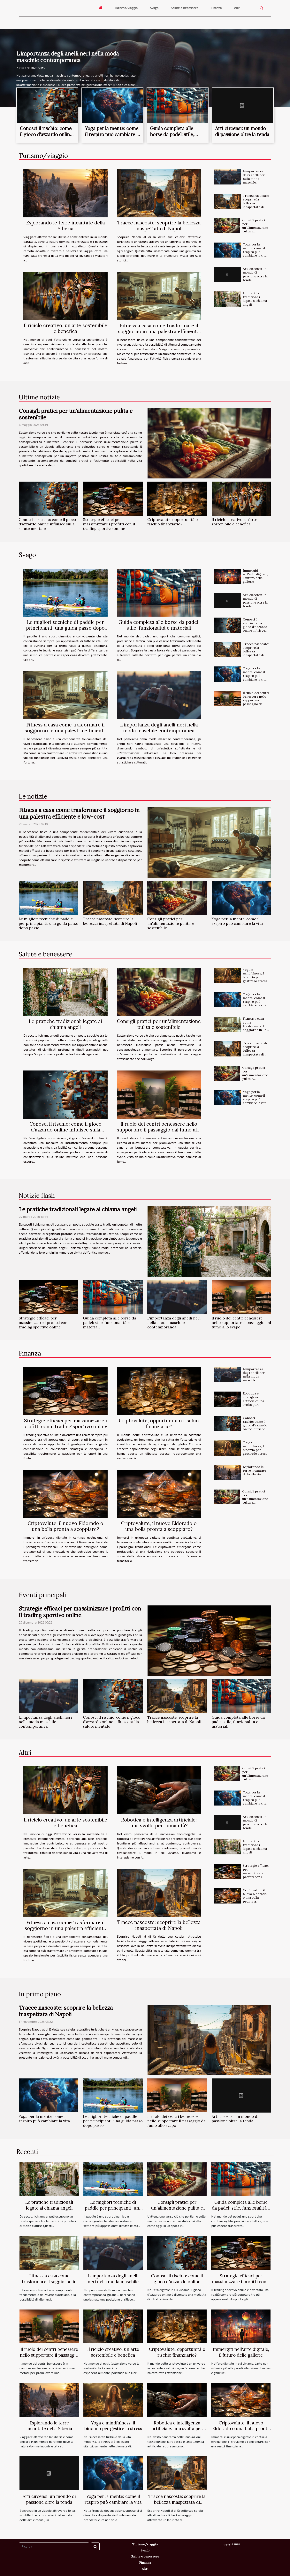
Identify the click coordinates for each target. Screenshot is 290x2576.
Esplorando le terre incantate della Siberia (65, 226)
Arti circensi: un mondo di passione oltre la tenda (242, 131)
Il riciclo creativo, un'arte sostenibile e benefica (65, 328)
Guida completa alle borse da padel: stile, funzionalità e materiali (175, 134)
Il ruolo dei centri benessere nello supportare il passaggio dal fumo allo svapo (256, 700)
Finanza (216, 8)
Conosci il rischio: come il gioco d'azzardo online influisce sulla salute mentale (46, 137)
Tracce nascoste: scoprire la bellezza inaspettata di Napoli (159, 226)
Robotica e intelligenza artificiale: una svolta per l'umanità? (253, 1400)
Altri (237, 8)
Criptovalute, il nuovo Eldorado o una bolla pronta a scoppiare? (65, 1526)
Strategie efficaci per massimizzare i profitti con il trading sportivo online (109, 524)
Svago (154, 8)
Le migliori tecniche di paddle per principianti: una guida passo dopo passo (65, 628)
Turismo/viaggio (126, 8)
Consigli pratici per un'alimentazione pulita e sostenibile (255, 227)
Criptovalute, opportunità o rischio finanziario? (172, 521)
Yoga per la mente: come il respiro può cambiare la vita (112, 134)
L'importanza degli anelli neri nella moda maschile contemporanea (67, 57)
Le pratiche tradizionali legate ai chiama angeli (255, 298)
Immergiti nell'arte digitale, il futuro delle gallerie (255, 576)
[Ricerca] (54, 2546)
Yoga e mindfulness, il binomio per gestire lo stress (255, 975)
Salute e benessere (184, 8)
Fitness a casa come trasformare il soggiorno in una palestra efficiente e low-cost (159, 331)
